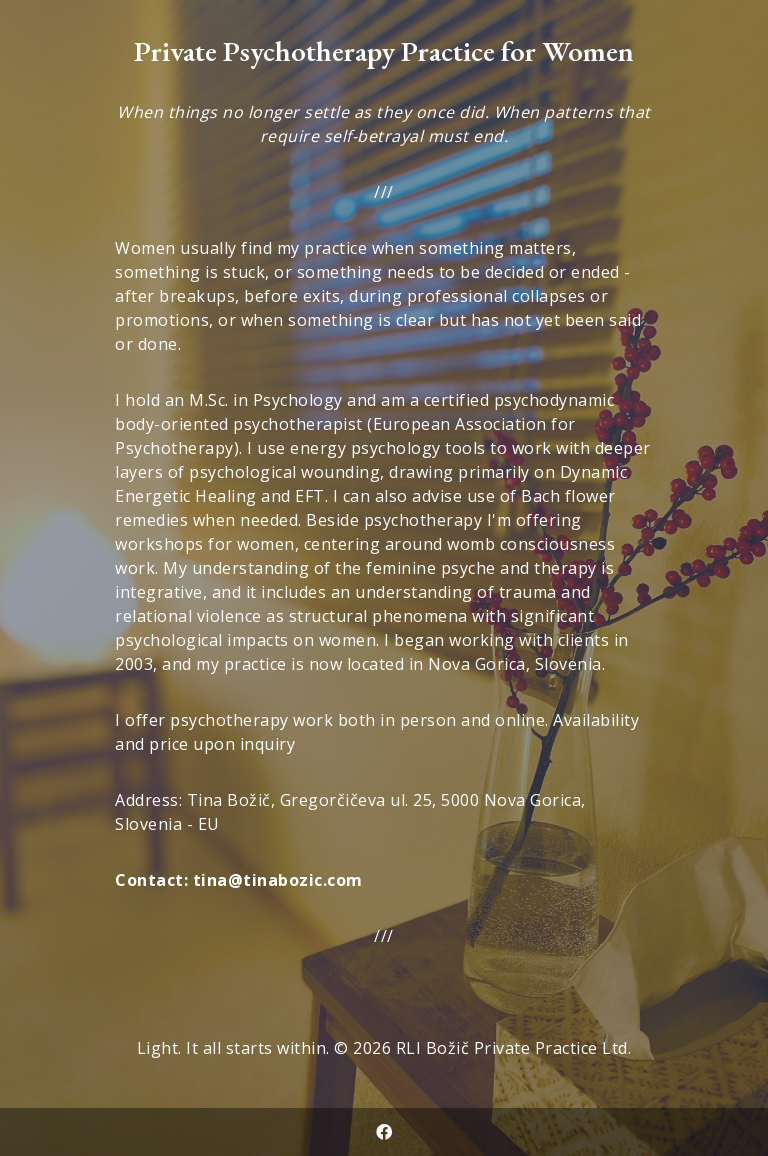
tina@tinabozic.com (278, 880)
